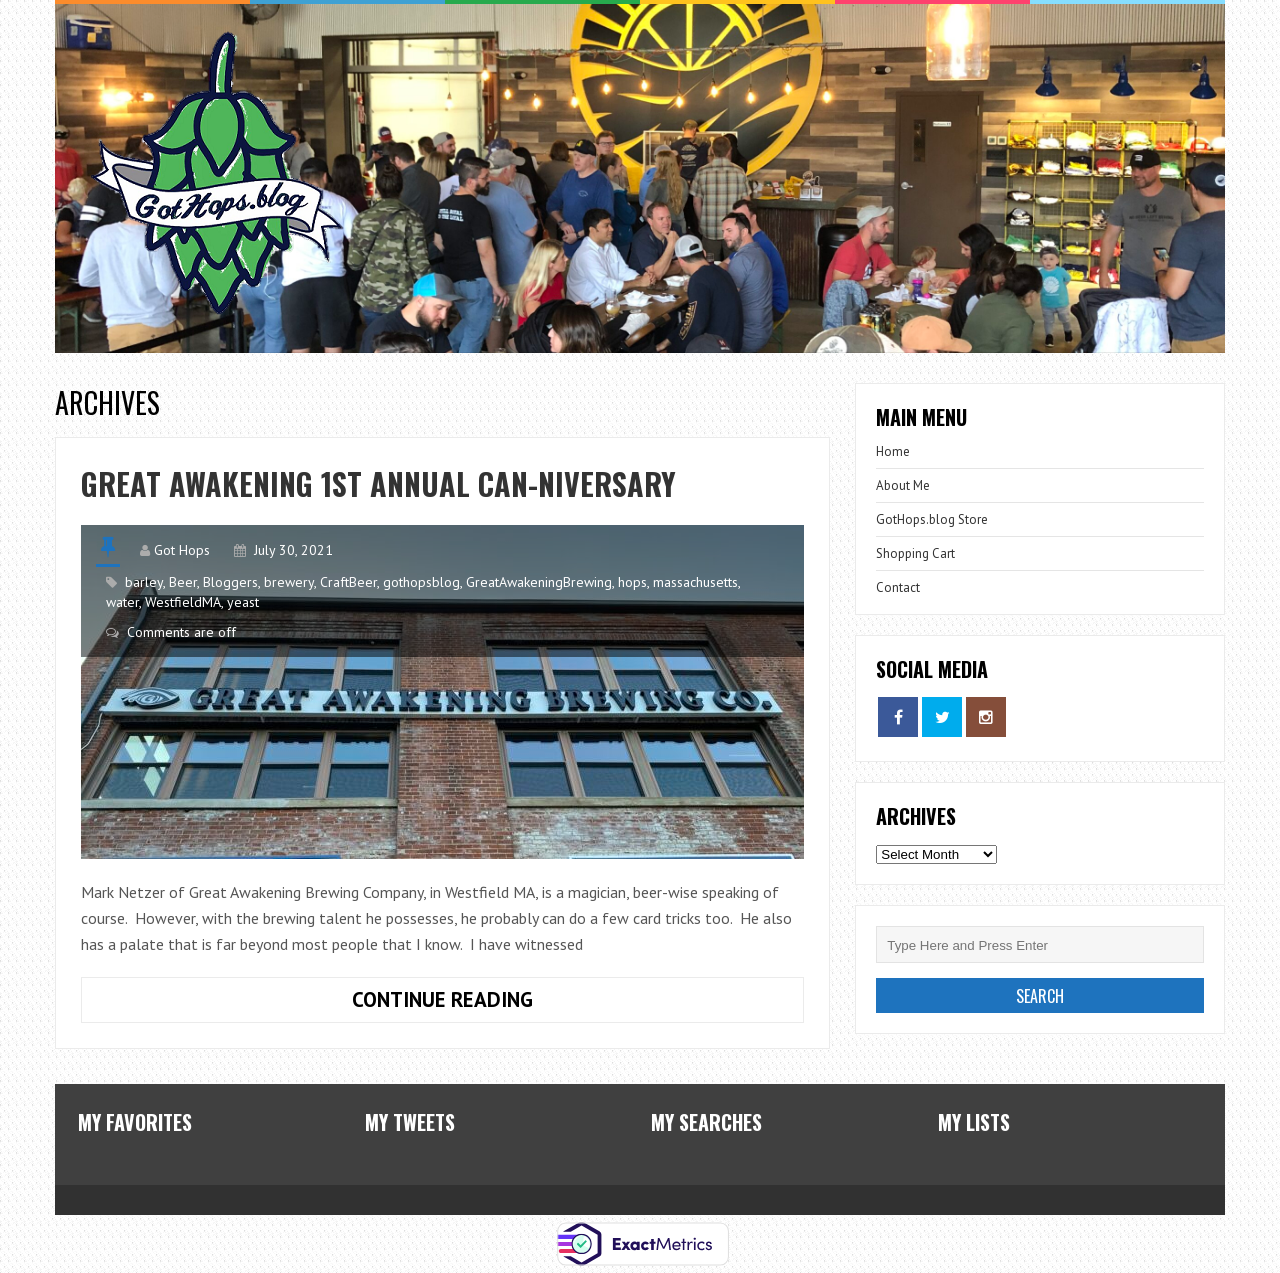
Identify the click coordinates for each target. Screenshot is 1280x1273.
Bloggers (230, 582)
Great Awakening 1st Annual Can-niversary (378, 483)
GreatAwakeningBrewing (539, 582)
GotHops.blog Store (932, 519)
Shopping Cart (915, 553)
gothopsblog (421, 582)
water (122, 602)
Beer (183, 582)
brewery (289, 582)
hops (632, 582)
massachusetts (695, 582)
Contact (898, 587)
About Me (903, 485)
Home (893, 451)
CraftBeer (348, 582)
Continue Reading (307, 995)
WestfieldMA (183, 602)
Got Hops (182, 550)
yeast (243, 602)
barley (144, 582)
